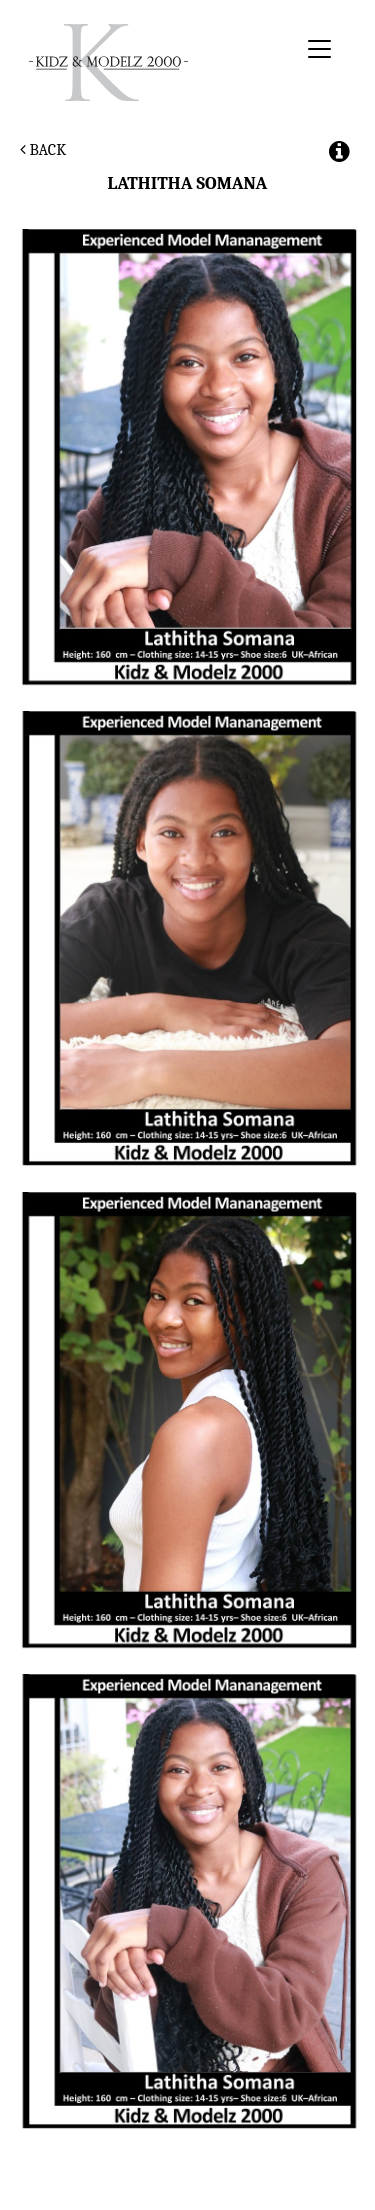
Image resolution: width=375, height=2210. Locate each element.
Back (43, 150)
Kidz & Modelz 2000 (159, 62)
